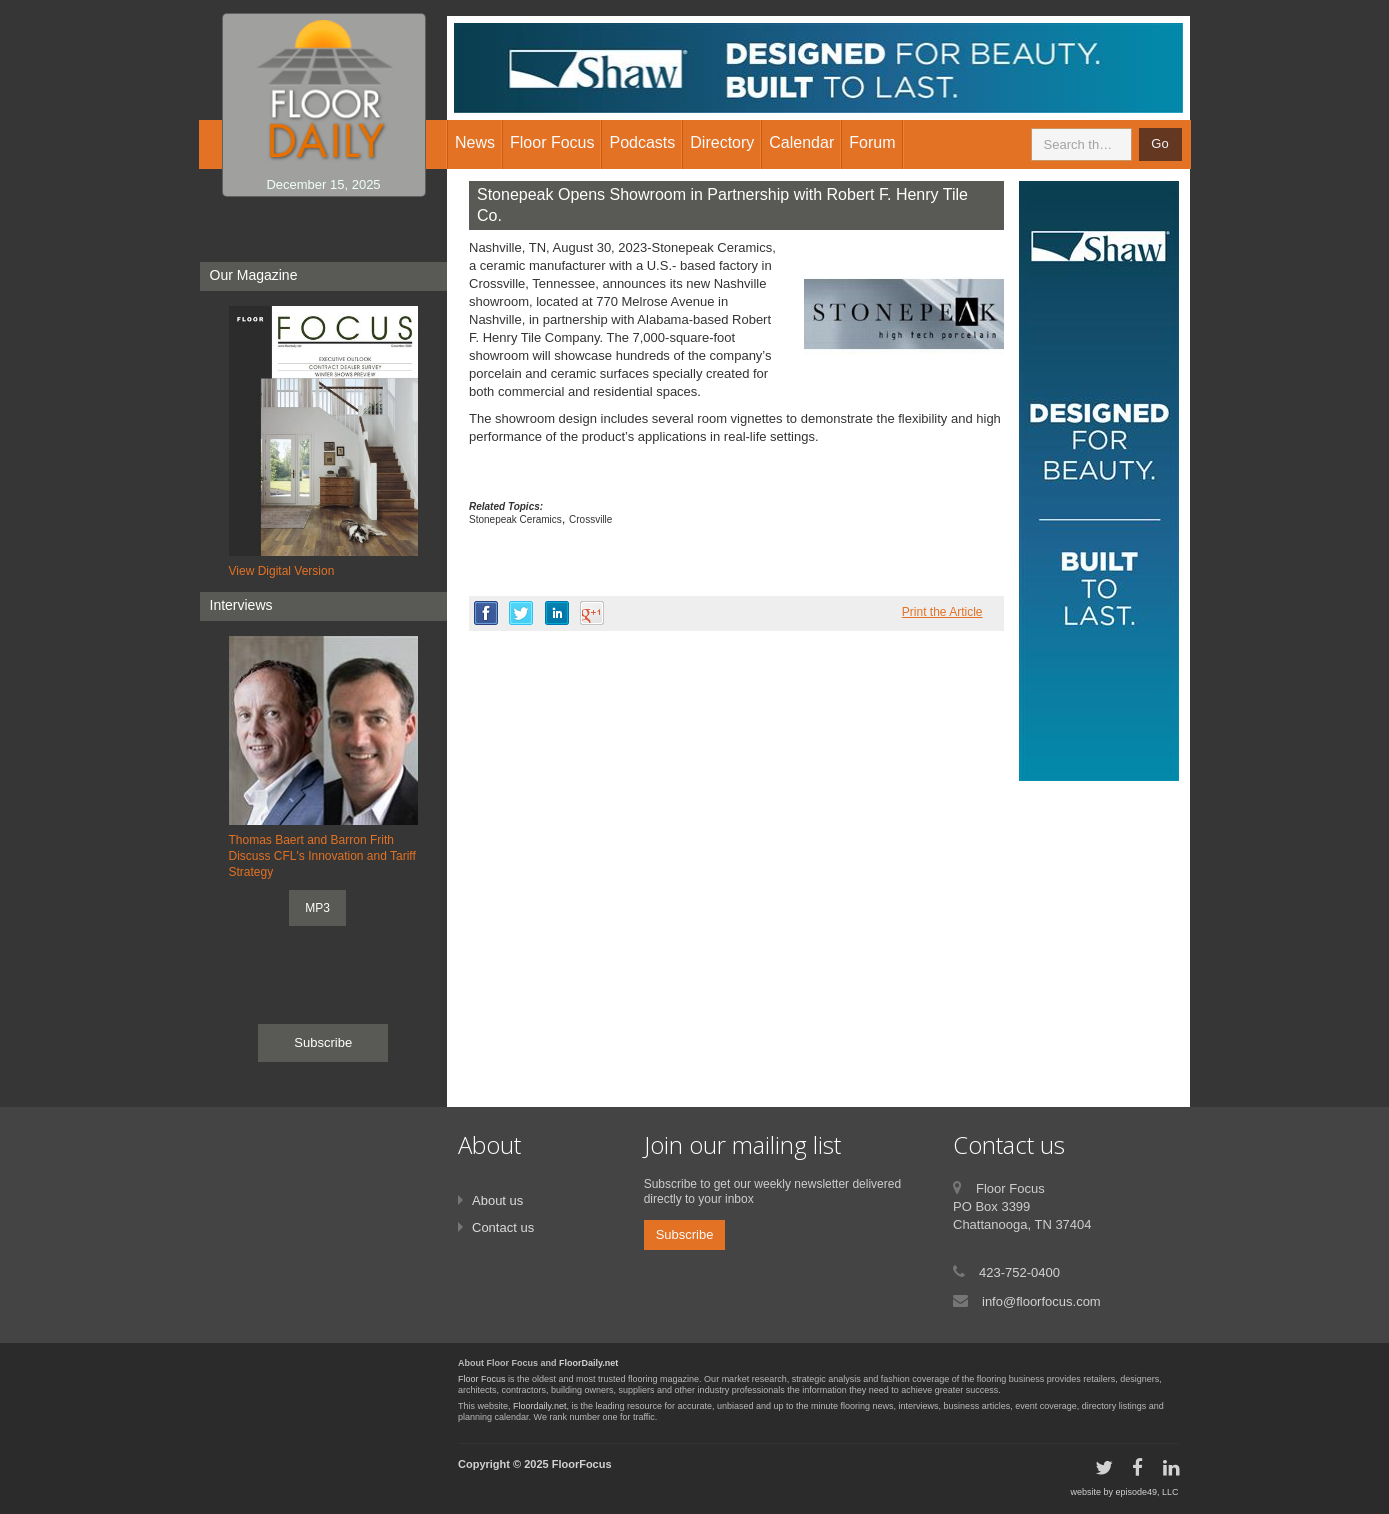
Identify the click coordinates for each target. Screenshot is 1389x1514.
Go (1159, 143)
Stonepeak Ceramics (515, 519)
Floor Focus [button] (552, 142)
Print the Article (942, 612)
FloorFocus (582, 1464)
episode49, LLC (1146, 1492)
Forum (872, 142)
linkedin (557, 613)
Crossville (590, 519)
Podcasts (642, 142)
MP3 (317, 908)
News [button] (475, 142)
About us (497, 1200)
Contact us (503, 1227)
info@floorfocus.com (1041, 1301)
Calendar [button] (801, 142)
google (592, 613)
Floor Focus (482, 1379)
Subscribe (323, 1042)
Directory (722, 142)
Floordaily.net (539, 1406)
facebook (486, 613)
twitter (521, 613)
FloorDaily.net (588, 1363)
